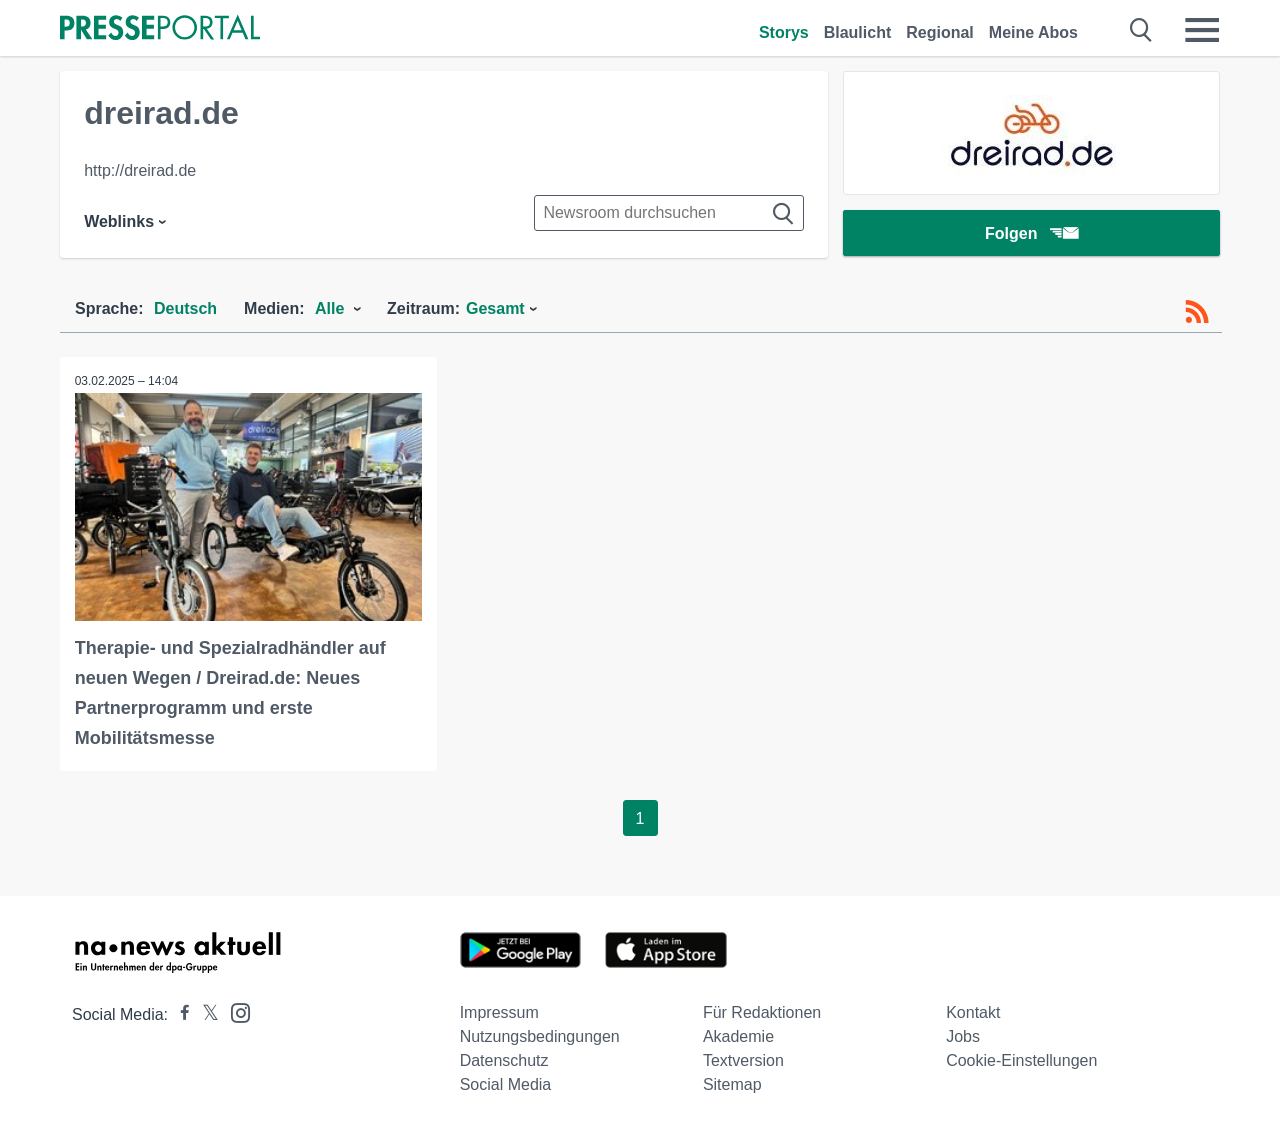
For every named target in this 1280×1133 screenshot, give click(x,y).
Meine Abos (1033, 32)
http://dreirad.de (140, 170)
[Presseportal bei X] (204, 1014)
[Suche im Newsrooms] (669, 213)
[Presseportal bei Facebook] (179, 1014)
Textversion (743, 1060)
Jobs (963, 1036)
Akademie (738, 1036)
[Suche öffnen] (1141, 30)
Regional (940, 32)
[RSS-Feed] (1197, 312)
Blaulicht (858, 32)
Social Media (506, 1084)
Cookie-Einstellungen (1021, 1060)
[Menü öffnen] (1202, 30)
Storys (784, 32)
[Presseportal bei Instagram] (234, 1011)
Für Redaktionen (762, 1012)
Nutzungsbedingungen (540, 1036)
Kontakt (973, 1012)
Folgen (1031, 234)
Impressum (499, 1012)
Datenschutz (504, 1060)
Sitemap (732, 1084)
